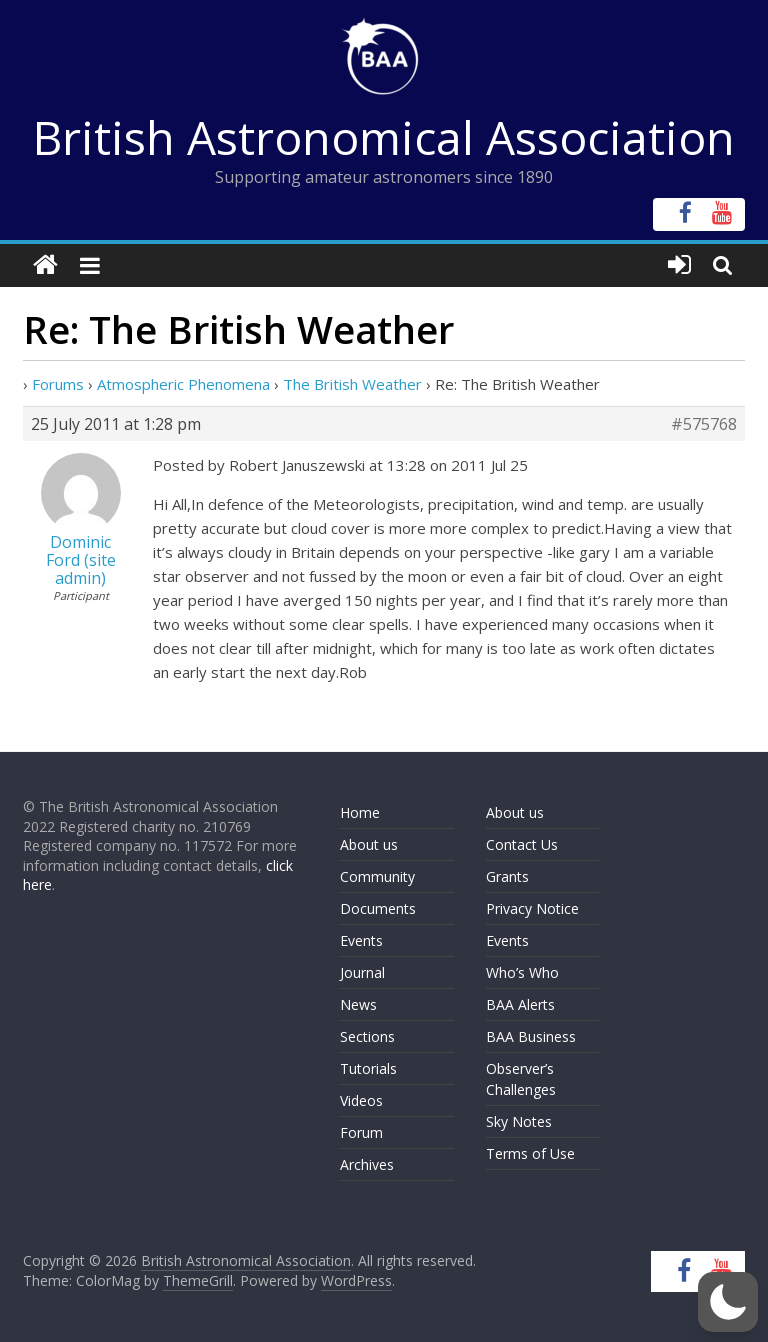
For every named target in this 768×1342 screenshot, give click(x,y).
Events (361, 940)
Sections (367, 1036)
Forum (361, 1132)
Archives (367, 1164)
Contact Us (522, 844)
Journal (362, 972)
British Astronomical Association (384, 137)
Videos (361, 1100)
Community (377, 876)
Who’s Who (522, 972)
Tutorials (368, 1068)
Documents (378, 908)
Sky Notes (519, 1121)
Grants (507, 876)
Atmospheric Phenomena (183, 384)
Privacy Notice (532, 908)
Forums (58, 384)
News (358, 1004)
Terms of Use (530, 1153)
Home (360, 812)
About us (369, 844)
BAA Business (531, 1036)
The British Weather (352, 384)
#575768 (704, 424)
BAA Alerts (520, 1004)
